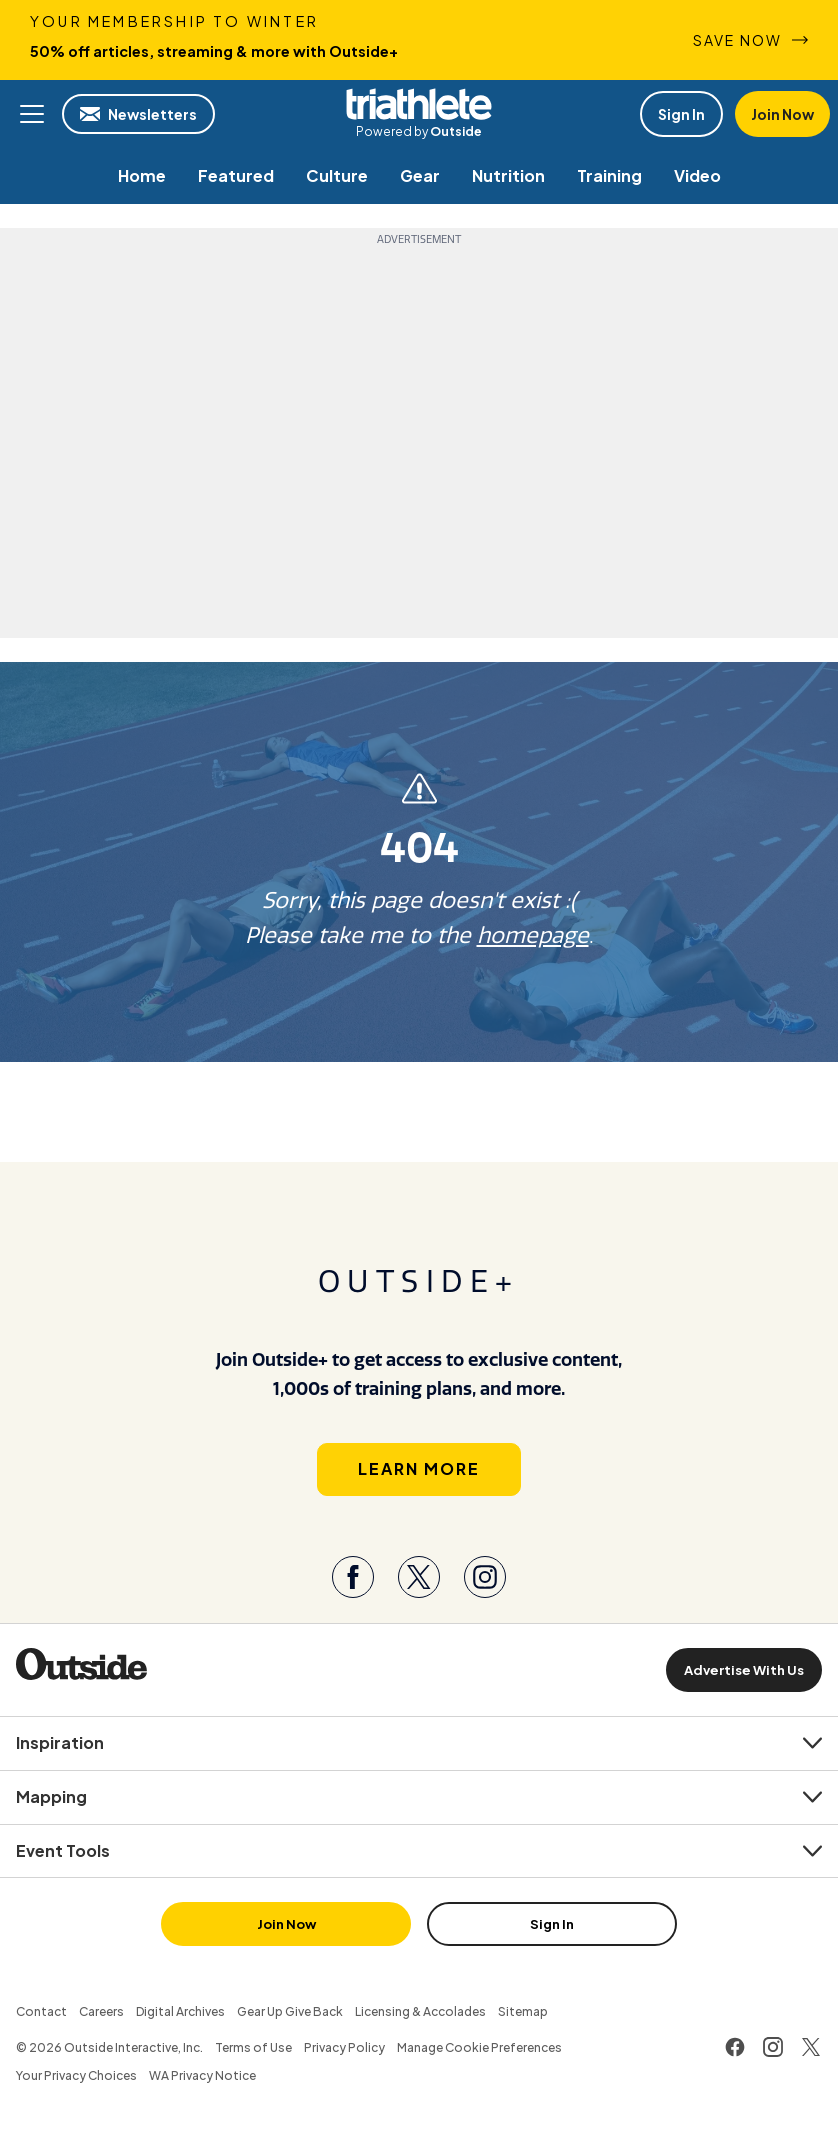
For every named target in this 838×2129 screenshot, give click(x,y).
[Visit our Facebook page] (353, 1577)
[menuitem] (142, 175)
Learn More (419, 1468)
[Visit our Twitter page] (419, 1577)
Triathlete (419, 104)
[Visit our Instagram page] (485, 1577)
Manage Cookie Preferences (479, 2047)
